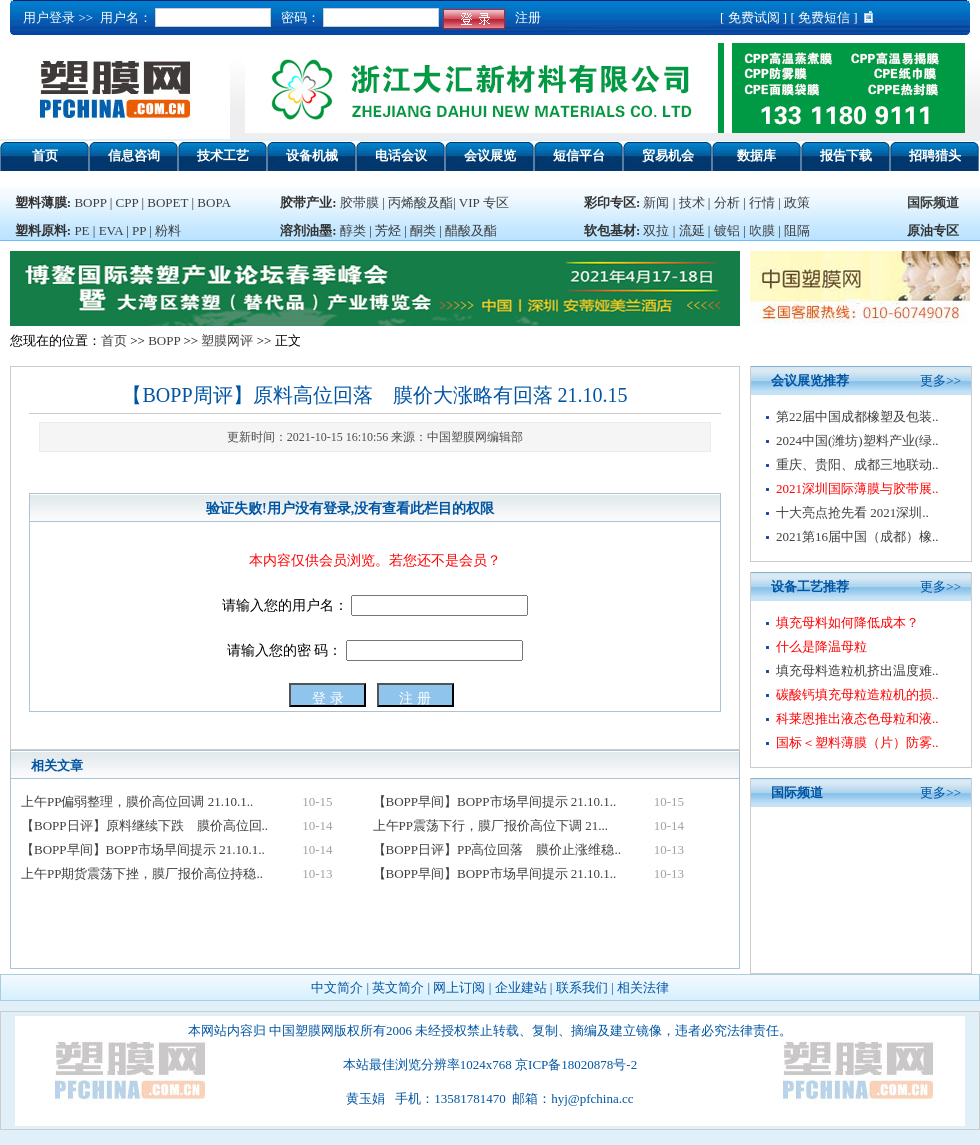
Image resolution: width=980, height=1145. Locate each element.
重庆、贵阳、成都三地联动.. (857, 464)
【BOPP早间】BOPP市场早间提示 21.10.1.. (495, 801)
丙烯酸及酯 (420, 202)
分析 (727, 202)
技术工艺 (223, 155)
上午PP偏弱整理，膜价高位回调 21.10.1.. (137, 801)
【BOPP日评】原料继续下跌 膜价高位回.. (144, 825)
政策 (797, 202)
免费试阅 (754, 17)
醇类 (353, 230)
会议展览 (490, 155)
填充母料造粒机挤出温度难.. (857, 670)
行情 (762, 202)
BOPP (90, 202)
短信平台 (579, 155)
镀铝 (727, 230)
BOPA (213, 202)
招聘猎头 (935, 155)
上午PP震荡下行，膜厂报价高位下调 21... (490, 825)
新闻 (656, 202)
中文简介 (337, 987)
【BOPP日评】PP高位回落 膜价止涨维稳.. (497, 849)
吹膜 (762, 230)
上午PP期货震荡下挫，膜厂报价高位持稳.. (142, 873)
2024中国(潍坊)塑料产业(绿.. (857, 440)
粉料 (168, 230)
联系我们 (582, 987)
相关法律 (643, 987)
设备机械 (312, 155)
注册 (524, 17)
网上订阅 (459, 987)
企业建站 (521, 987)
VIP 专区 (484, 202)
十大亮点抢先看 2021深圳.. (852, 512)
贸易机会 (668, 155)
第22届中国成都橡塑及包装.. (857, 416)
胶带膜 (359, 202)
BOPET (167, 202)
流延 (689, 230)
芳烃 (388, 230)
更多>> (940, 380)
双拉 (657, 230)
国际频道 (933, 202)
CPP (127, 202)
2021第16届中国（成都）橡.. (857, 536)
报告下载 (846, 155)
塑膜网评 (227, 340)
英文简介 (398, 987)
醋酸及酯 (471, 230)
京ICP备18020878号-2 (576, 1064)
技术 (692, 202)
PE (81, 230)
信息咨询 (134, 155)
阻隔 (797, 230)
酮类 (423, 230)
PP (139, 230)
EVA (111, 230)
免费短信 (824, 17)
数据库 (756, 155)
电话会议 (401, 155)
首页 (45, 155)
